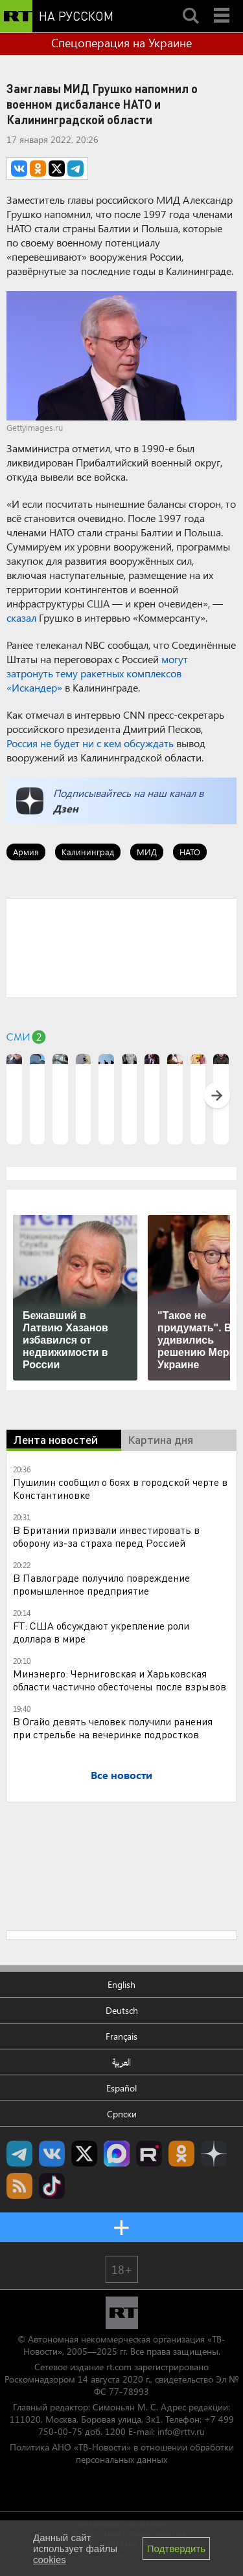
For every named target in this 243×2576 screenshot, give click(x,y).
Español (121, 2088)
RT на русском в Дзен (214, 2154)
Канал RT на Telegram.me (19, 2154)
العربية (121, 2062)
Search (190, 4)
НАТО (189, 851)
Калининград (88, 851)
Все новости (121, 1775)
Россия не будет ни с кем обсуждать (90, 743)
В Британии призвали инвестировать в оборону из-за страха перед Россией (106, 1536)
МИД (147, 851)
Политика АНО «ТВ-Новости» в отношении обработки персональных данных (122, 2453)
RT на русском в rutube (149, 2154)
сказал (21, 617)
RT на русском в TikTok (52, 2186)
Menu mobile (223, 4)
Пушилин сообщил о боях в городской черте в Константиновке (120, 1488)
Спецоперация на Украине (121, 42)
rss (19, 2186)
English (121, 1984)
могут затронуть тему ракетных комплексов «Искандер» (97, 673)
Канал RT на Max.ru (117, 2154)
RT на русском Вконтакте (52, 2154)
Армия (26, 851)
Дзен (65, 808)
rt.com (119, 2367)
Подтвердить (176, 2548)
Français (121, 2036)
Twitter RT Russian (84, 2154)
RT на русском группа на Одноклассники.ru (181, 2154)
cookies (49, 2559)
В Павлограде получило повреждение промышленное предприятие (101, 1584)
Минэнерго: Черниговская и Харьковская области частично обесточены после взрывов (119, 1679)
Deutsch (122, 2010)
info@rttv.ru (181, 2431)
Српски (122, 2114)
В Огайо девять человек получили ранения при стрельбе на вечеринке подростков (113, 1727)
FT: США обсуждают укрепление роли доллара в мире (101, 1632)
